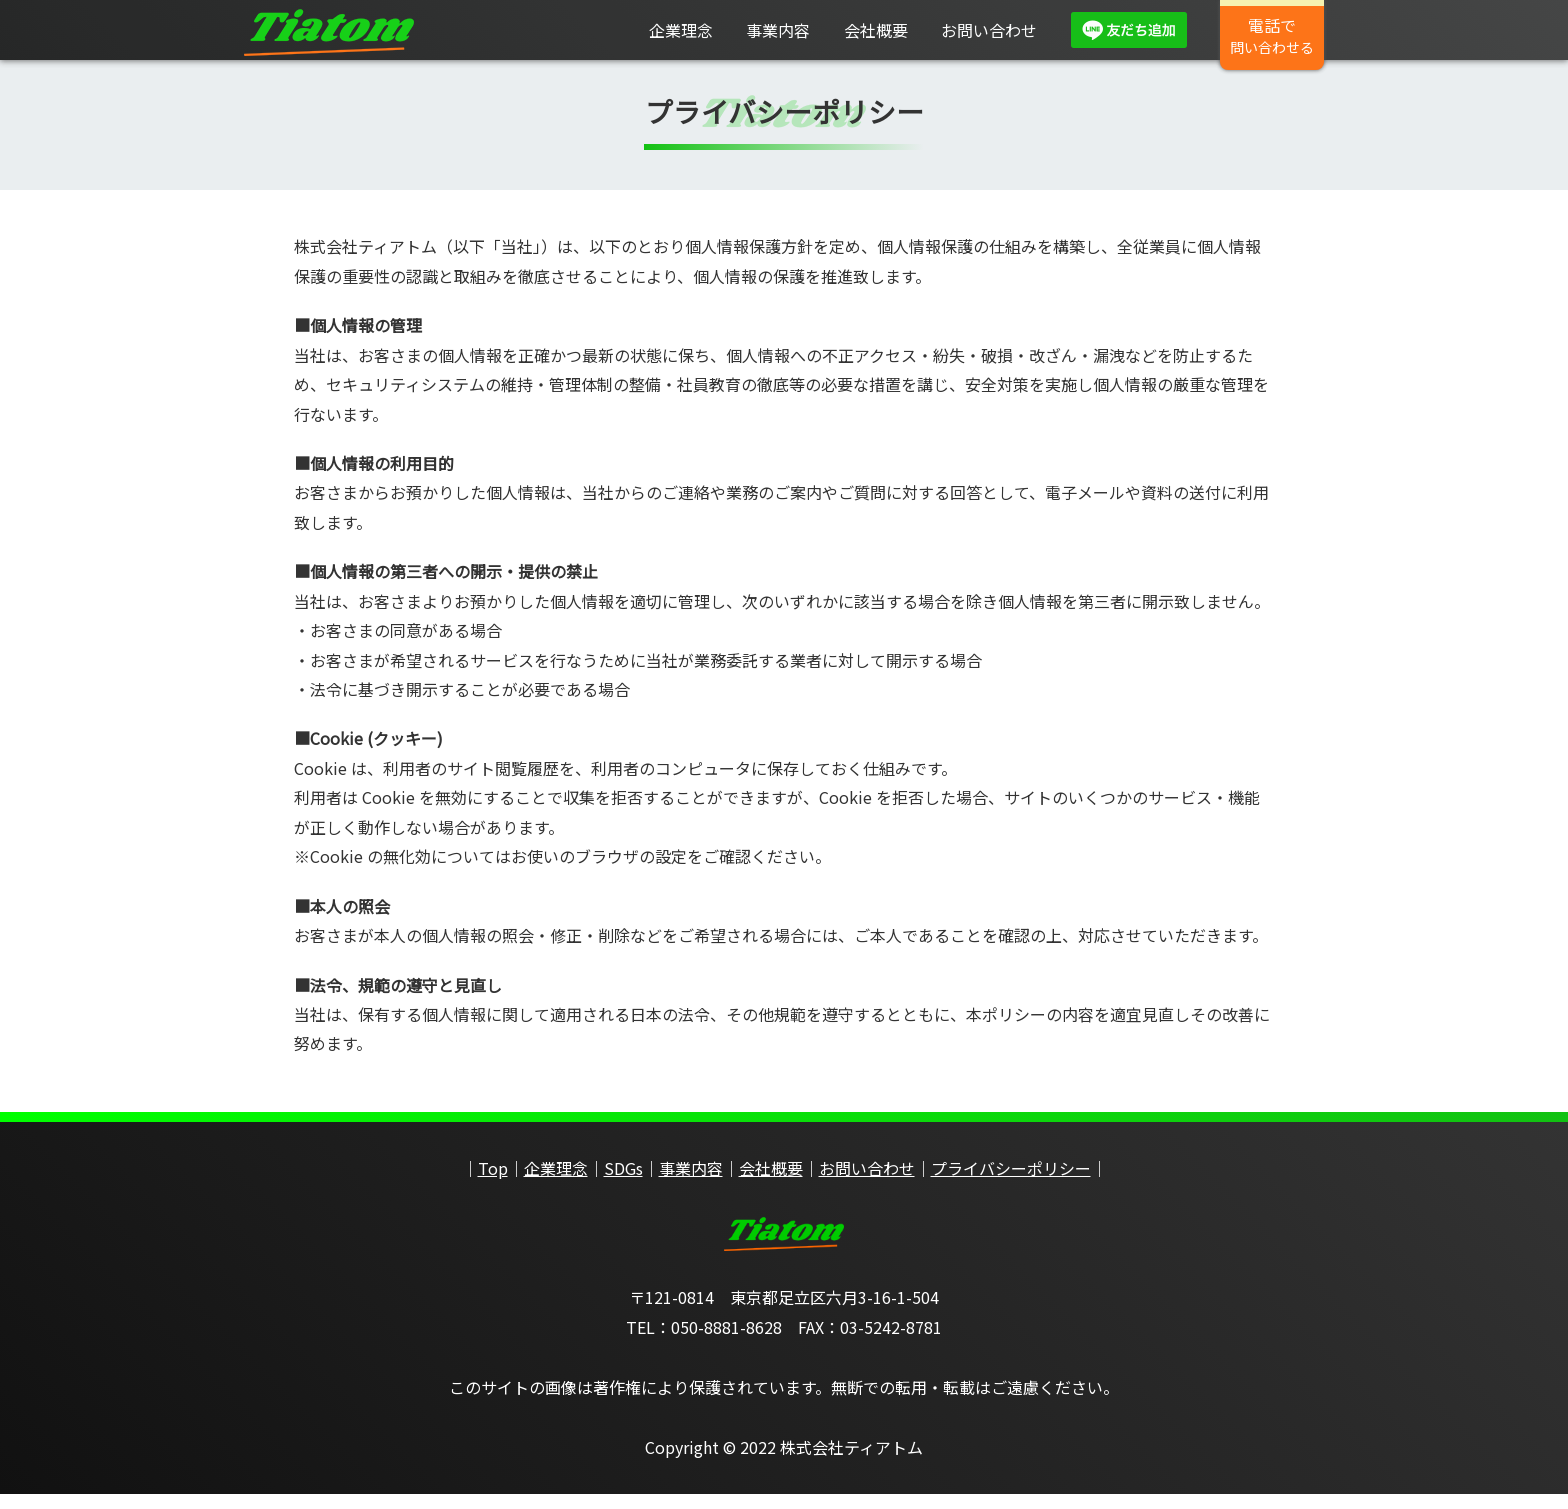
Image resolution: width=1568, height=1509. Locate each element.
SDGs (623, 1183)
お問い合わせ (989, 30)
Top (493, 1183)
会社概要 (876, 30)
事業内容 (778, 30)
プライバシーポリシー (1011, 1183)
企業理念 (681, 30)
